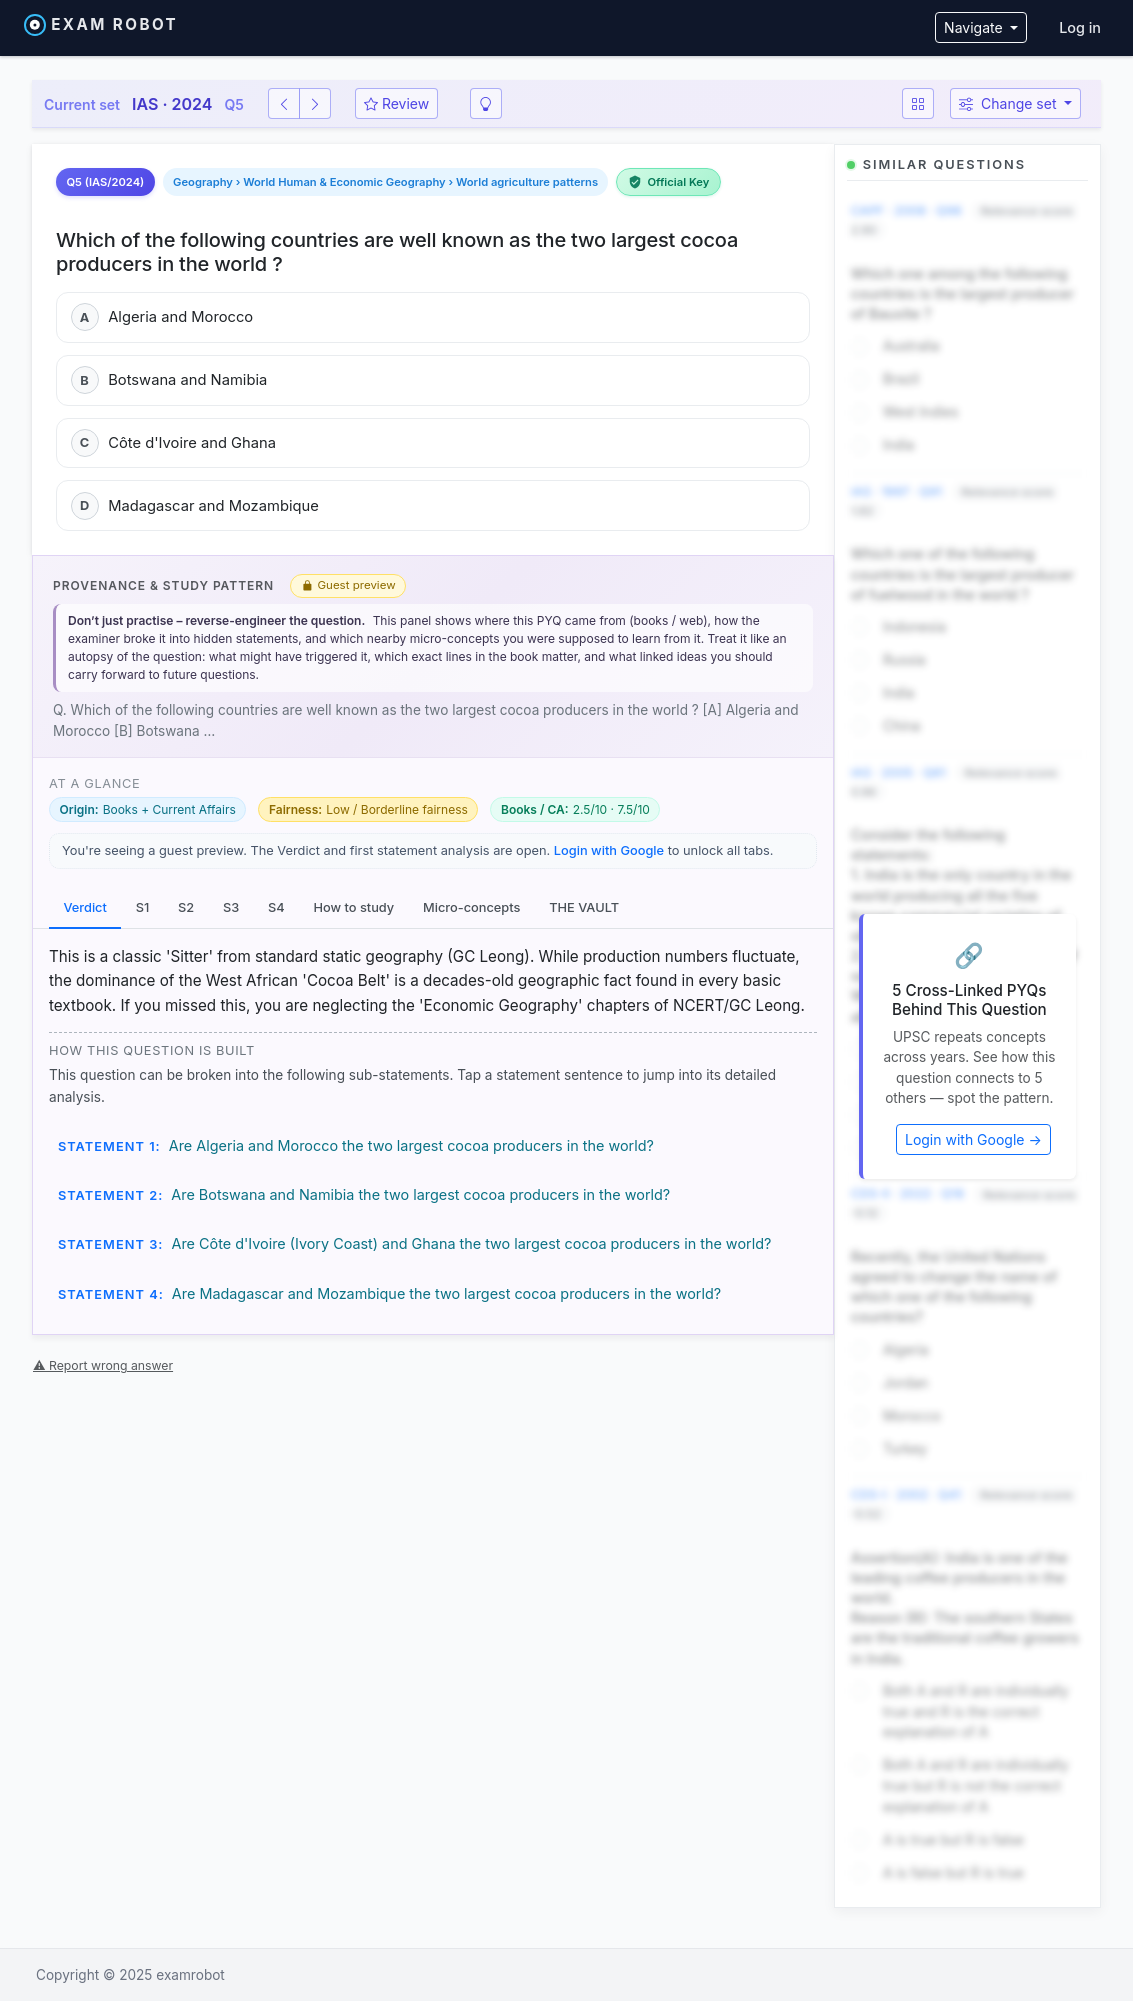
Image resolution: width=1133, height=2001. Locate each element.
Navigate (975, 27)
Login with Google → (973, 1139)
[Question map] (918, 103)
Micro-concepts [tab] (471, 907)
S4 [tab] (276, 907)
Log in (1080, 27)
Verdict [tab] (84, 907)
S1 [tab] (143, 907)
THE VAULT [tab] (584, 907)
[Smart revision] (486, 103)
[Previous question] (284, 103)
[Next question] (315, 103)
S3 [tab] (231, 907)
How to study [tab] (353, 907)
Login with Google (609, 850)
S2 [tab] (186, 907)
